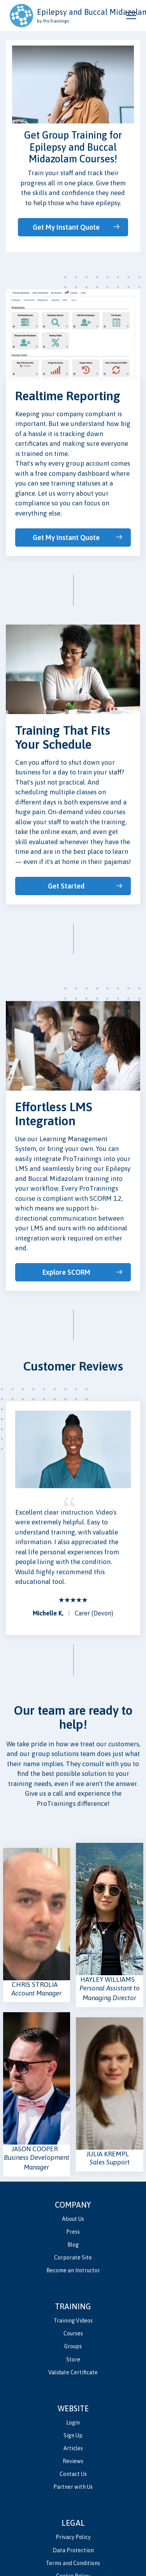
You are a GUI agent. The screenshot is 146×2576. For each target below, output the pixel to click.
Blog (73, 2245)
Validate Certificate (73, 2372)
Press (73, 2232)
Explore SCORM (66, 1272)
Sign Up (73, 2435)
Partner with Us (73, 2487)
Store (73, 2359)
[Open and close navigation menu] (131, 15)
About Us (73, 2219)
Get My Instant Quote (66, 227)
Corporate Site (73, 2257)
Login (73, 2422)
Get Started (66, 886)
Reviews (73, 2461)
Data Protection (73, 2550)
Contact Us (73, 2474)
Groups (73, 2346)
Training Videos (73, 2320)
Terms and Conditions (73, 2563)
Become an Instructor (73, 2270)
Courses (73, 2333)
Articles (73, 2448)
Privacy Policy (73, 2537)
